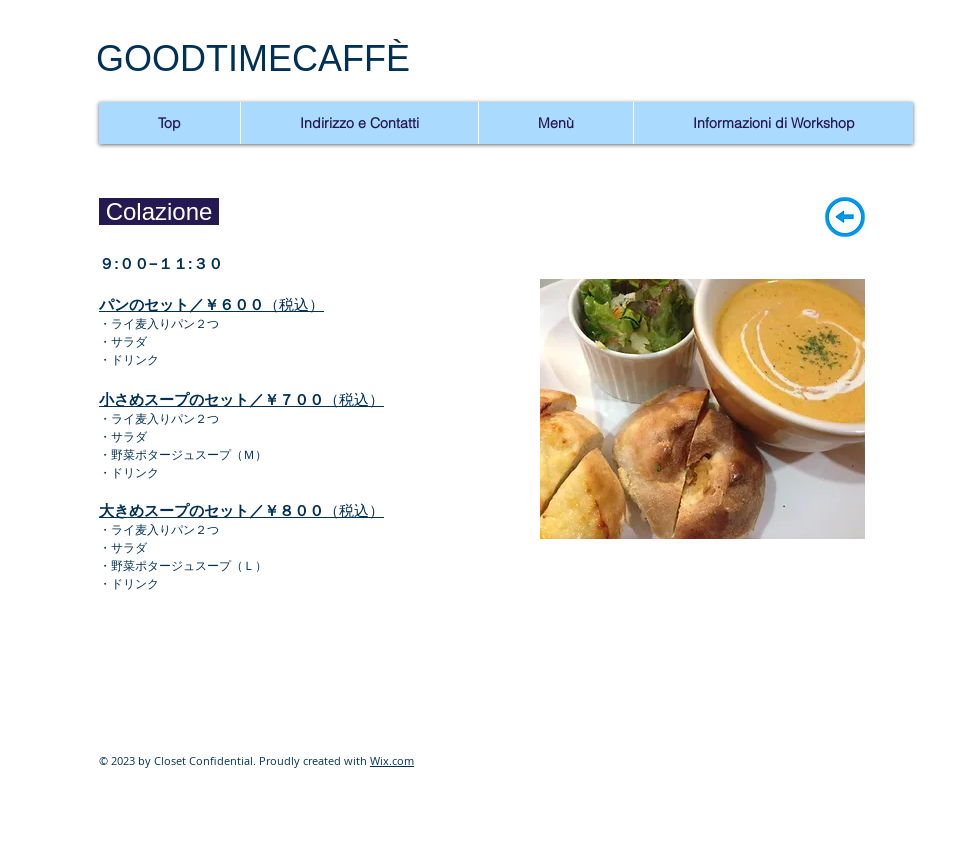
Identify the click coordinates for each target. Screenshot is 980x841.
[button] (702, 409)
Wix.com (392, 760)
